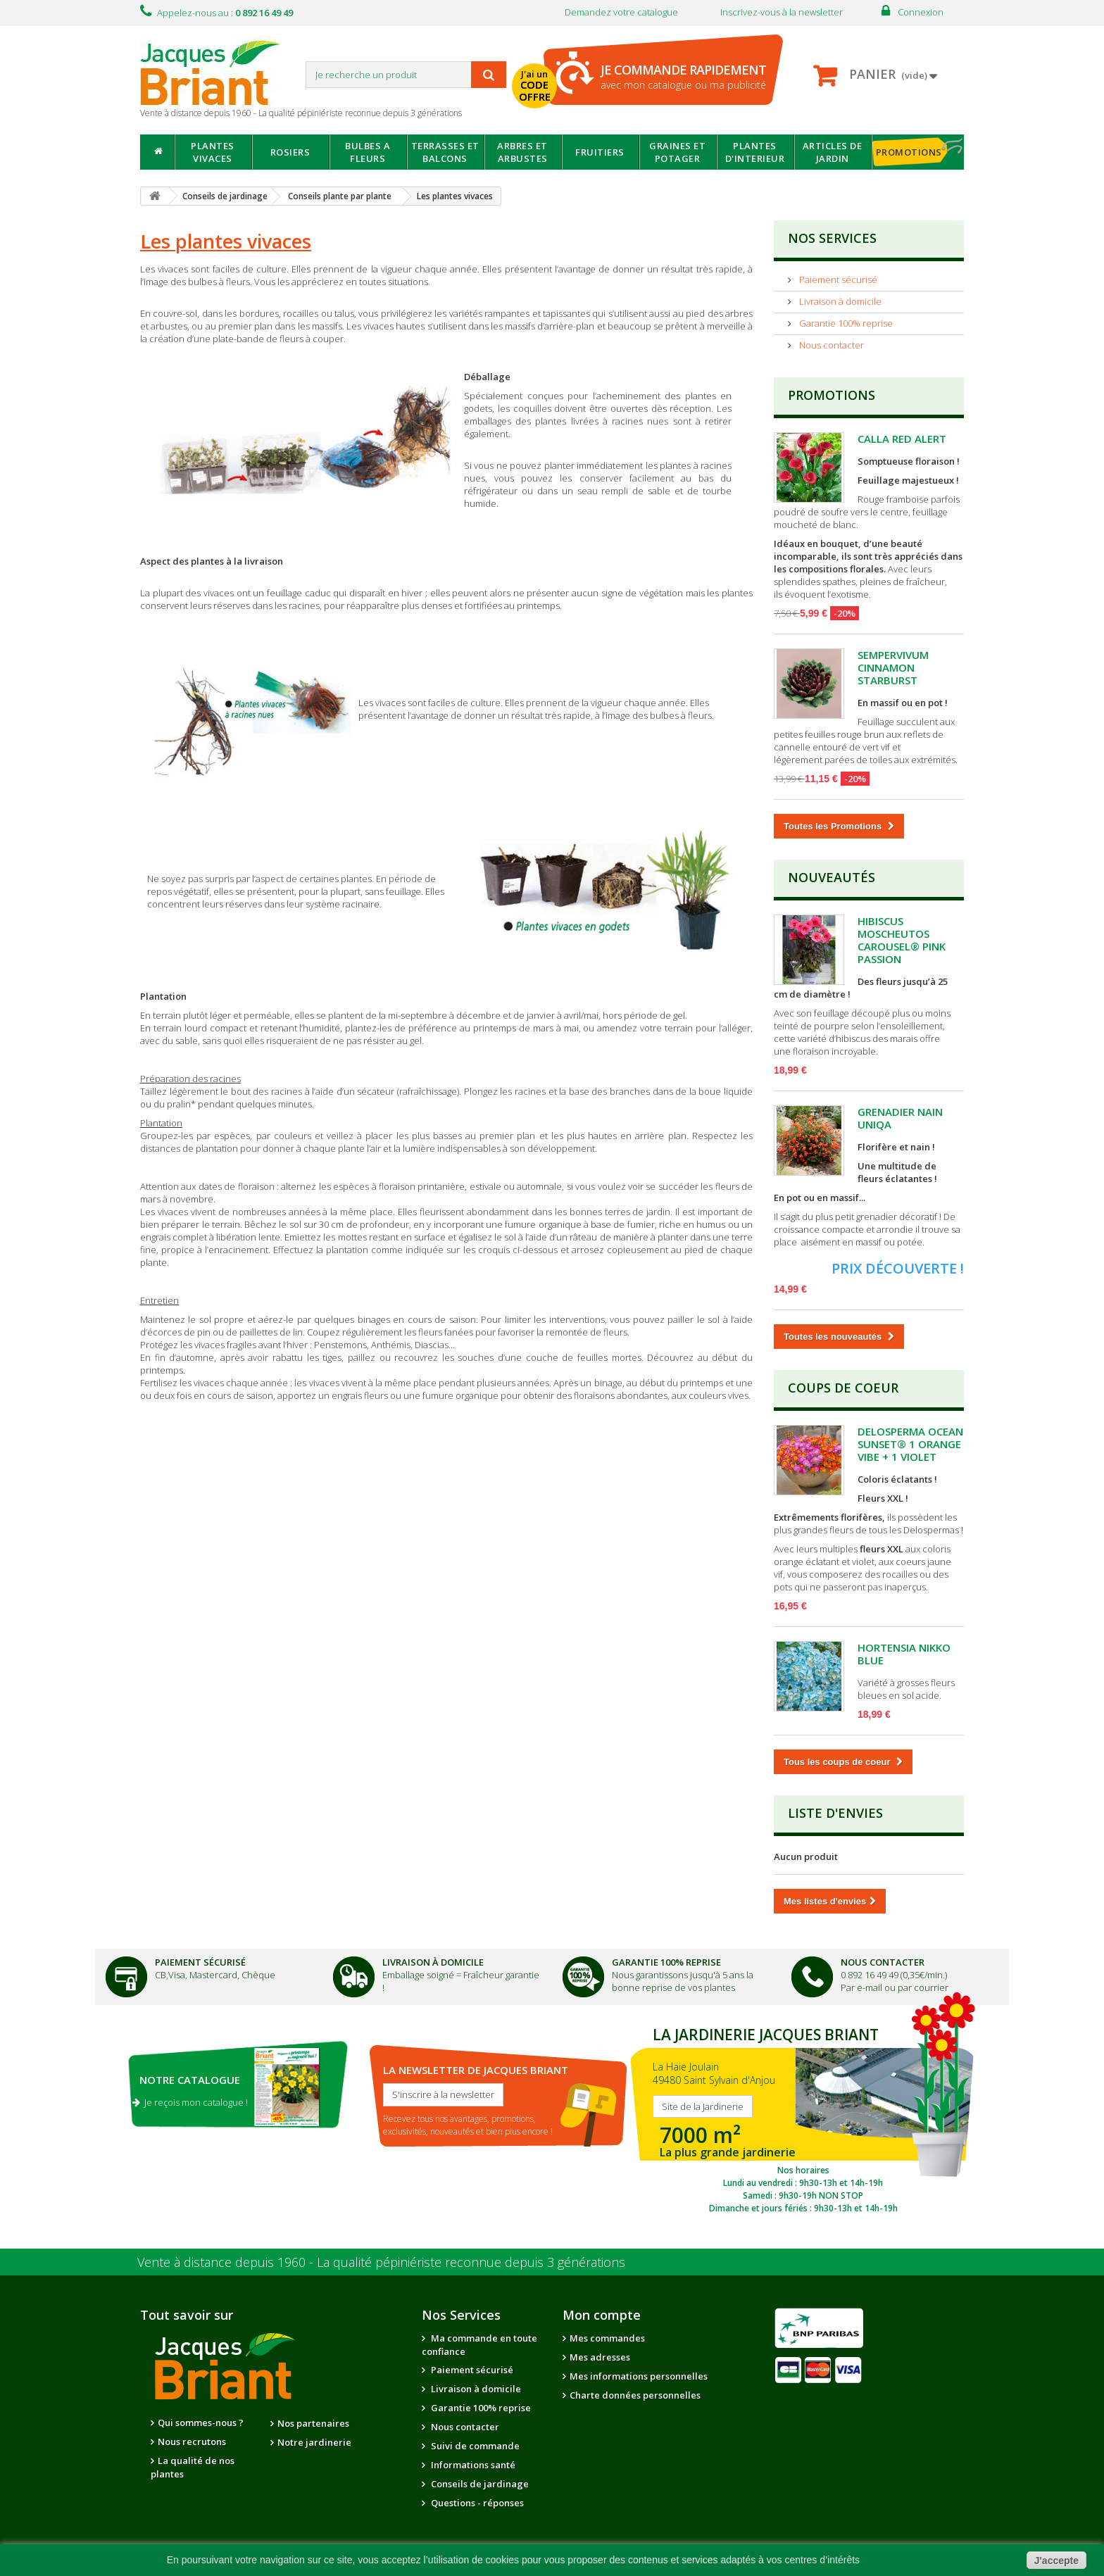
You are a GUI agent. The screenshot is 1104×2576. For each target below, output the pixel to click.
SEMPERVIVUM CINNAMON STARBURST (893, 667)
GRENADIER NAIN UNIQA (900, 1118)
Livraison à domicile (839, 301)
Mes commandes (607, 2338)
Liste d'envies (835, 1812)
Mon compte (602, 2314)
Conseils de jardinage (479, 2483)
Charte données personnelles (635, 2395)
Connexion (920, 12)
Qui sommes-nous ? (201, 2422)
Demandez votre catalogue (621, 12)
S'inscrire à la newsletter (443, 2094)
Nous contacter (830, 345)
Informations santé (472, 2464)
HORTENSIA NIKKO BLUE (904, 1653)
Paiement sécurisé (837, 279)
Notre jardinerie (314, 2442)
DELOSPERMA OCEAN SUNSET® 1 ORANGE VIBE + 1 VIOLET (910, 1444)
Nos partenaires (313, 2423)
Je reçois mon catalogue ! (190, 2102)
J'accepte (1056, 2560)
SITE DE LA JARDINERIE (803, 2117)
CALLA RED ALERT (902, 439)
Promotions (831, 395)
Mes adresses (600, 2357)
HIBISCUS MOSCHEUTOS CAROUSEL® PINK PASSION (902, 940)
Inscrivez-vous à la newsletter (781, 12)
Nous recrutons (192, 2441)
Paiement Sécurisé (200, 1962)
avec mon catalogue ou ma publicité (683, 76)
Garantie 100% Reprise (666, 1962)
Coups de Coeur (843, 1387)
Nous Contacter (882, 1962)
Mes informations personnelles (639, 2376)
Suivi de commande (474, 2445)
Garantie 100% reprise (845, 323)
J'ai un (537, 86)
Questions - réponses (476, 2502)
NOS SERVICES (832, 238)
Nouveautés (831, 877)
